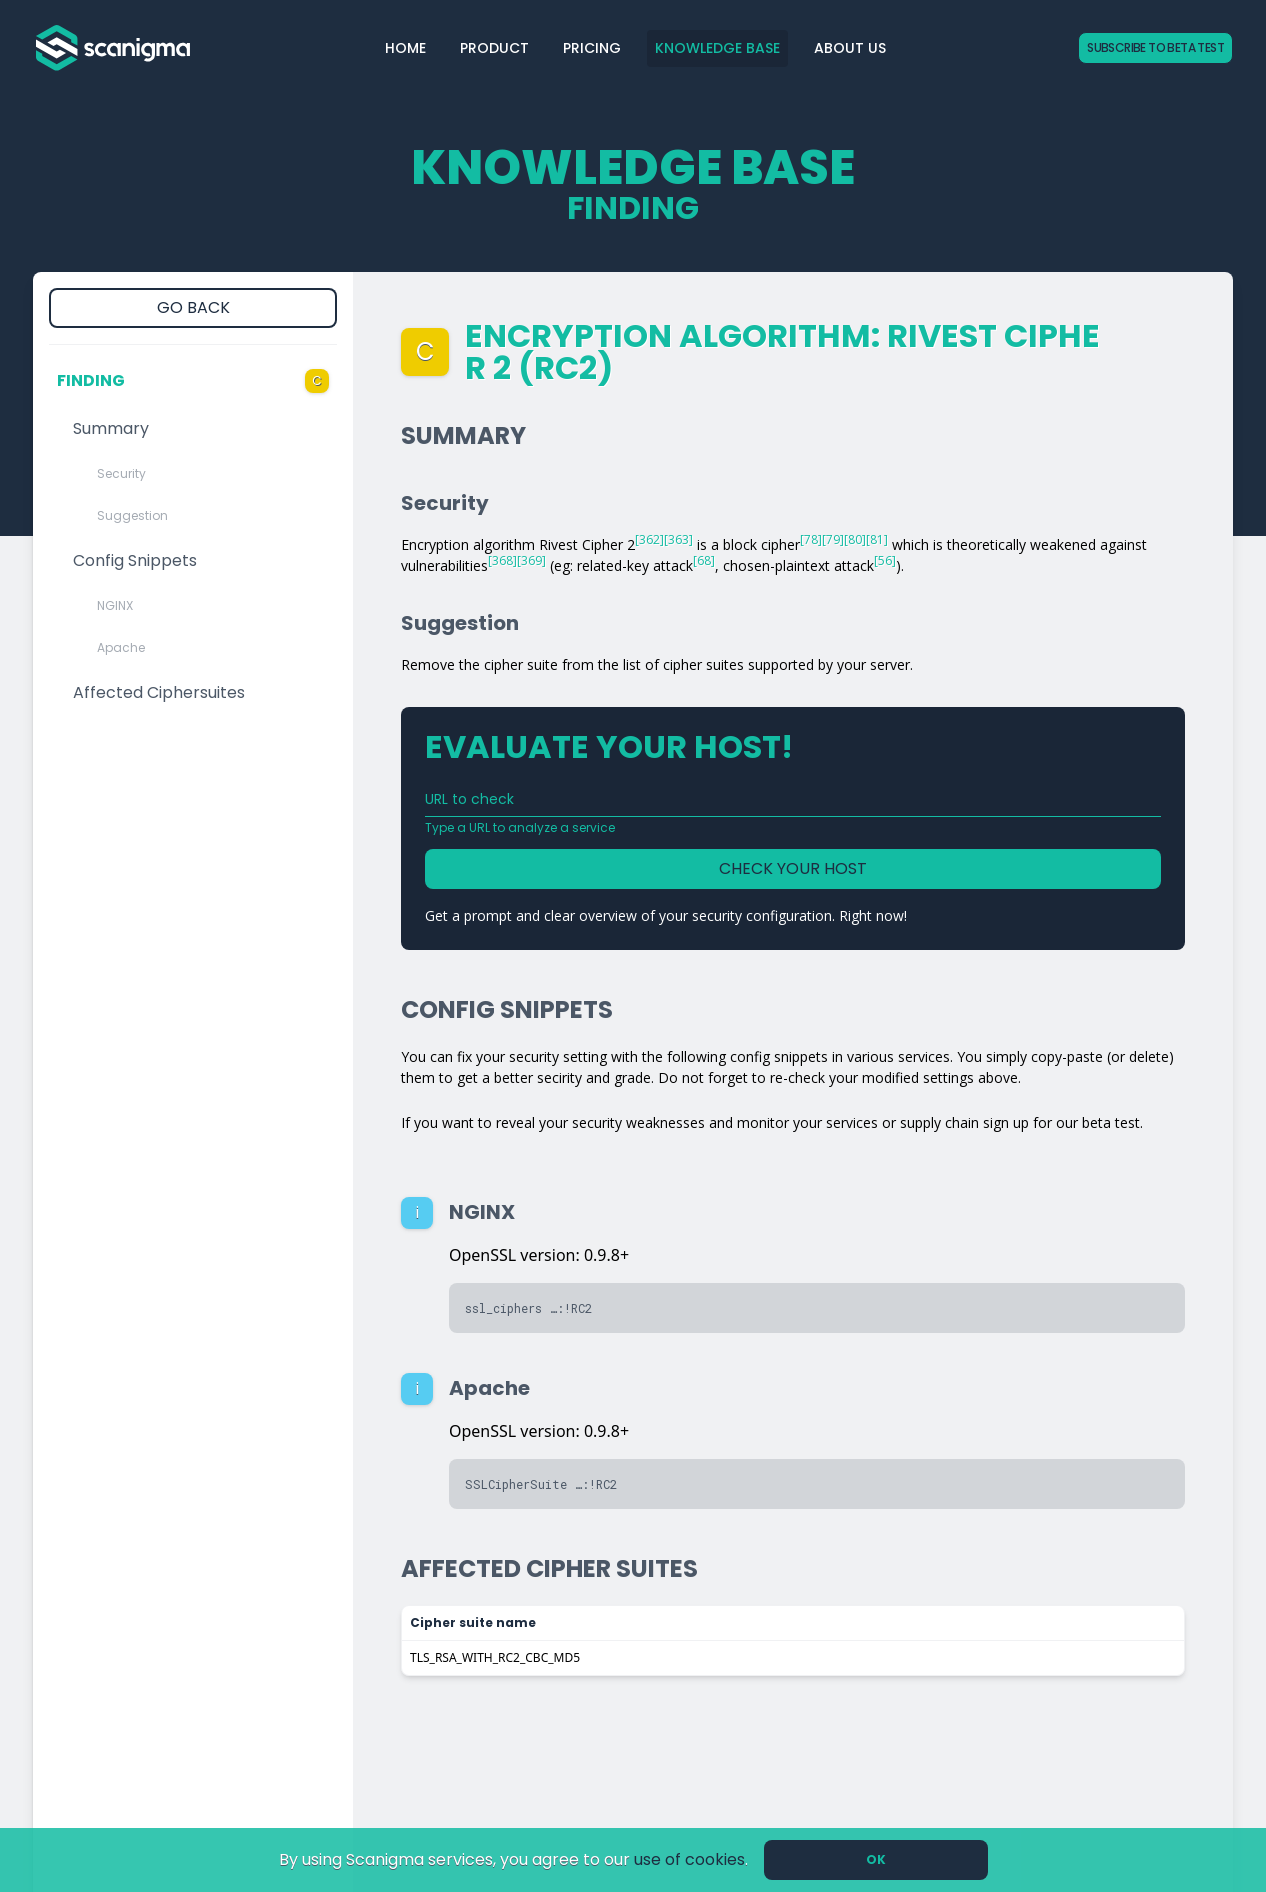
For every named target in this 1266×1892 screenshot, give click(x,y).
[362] (649, 539)
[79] (833, 539)
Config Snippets (135, 560)
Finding (193, 381)
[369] (531, 560)
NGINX (115, 605)
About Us (850, 48)
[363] (678, 539)
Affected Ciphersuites (159, 692)
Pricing (592, 48)
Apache (121, 647)
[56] (885, 560)
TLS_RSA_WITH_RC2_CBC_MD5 (495, 1657)
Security (121, 473)
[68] (704, 560)
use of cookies (689, 1859)
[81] (877, 539)
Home (405, 48)
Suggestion (132, 515)
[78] (811, 539)
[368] (502, 560)
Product (494, 48)
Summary (111, 428)
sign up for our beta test (1061, 1122)
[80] (855, 539)
